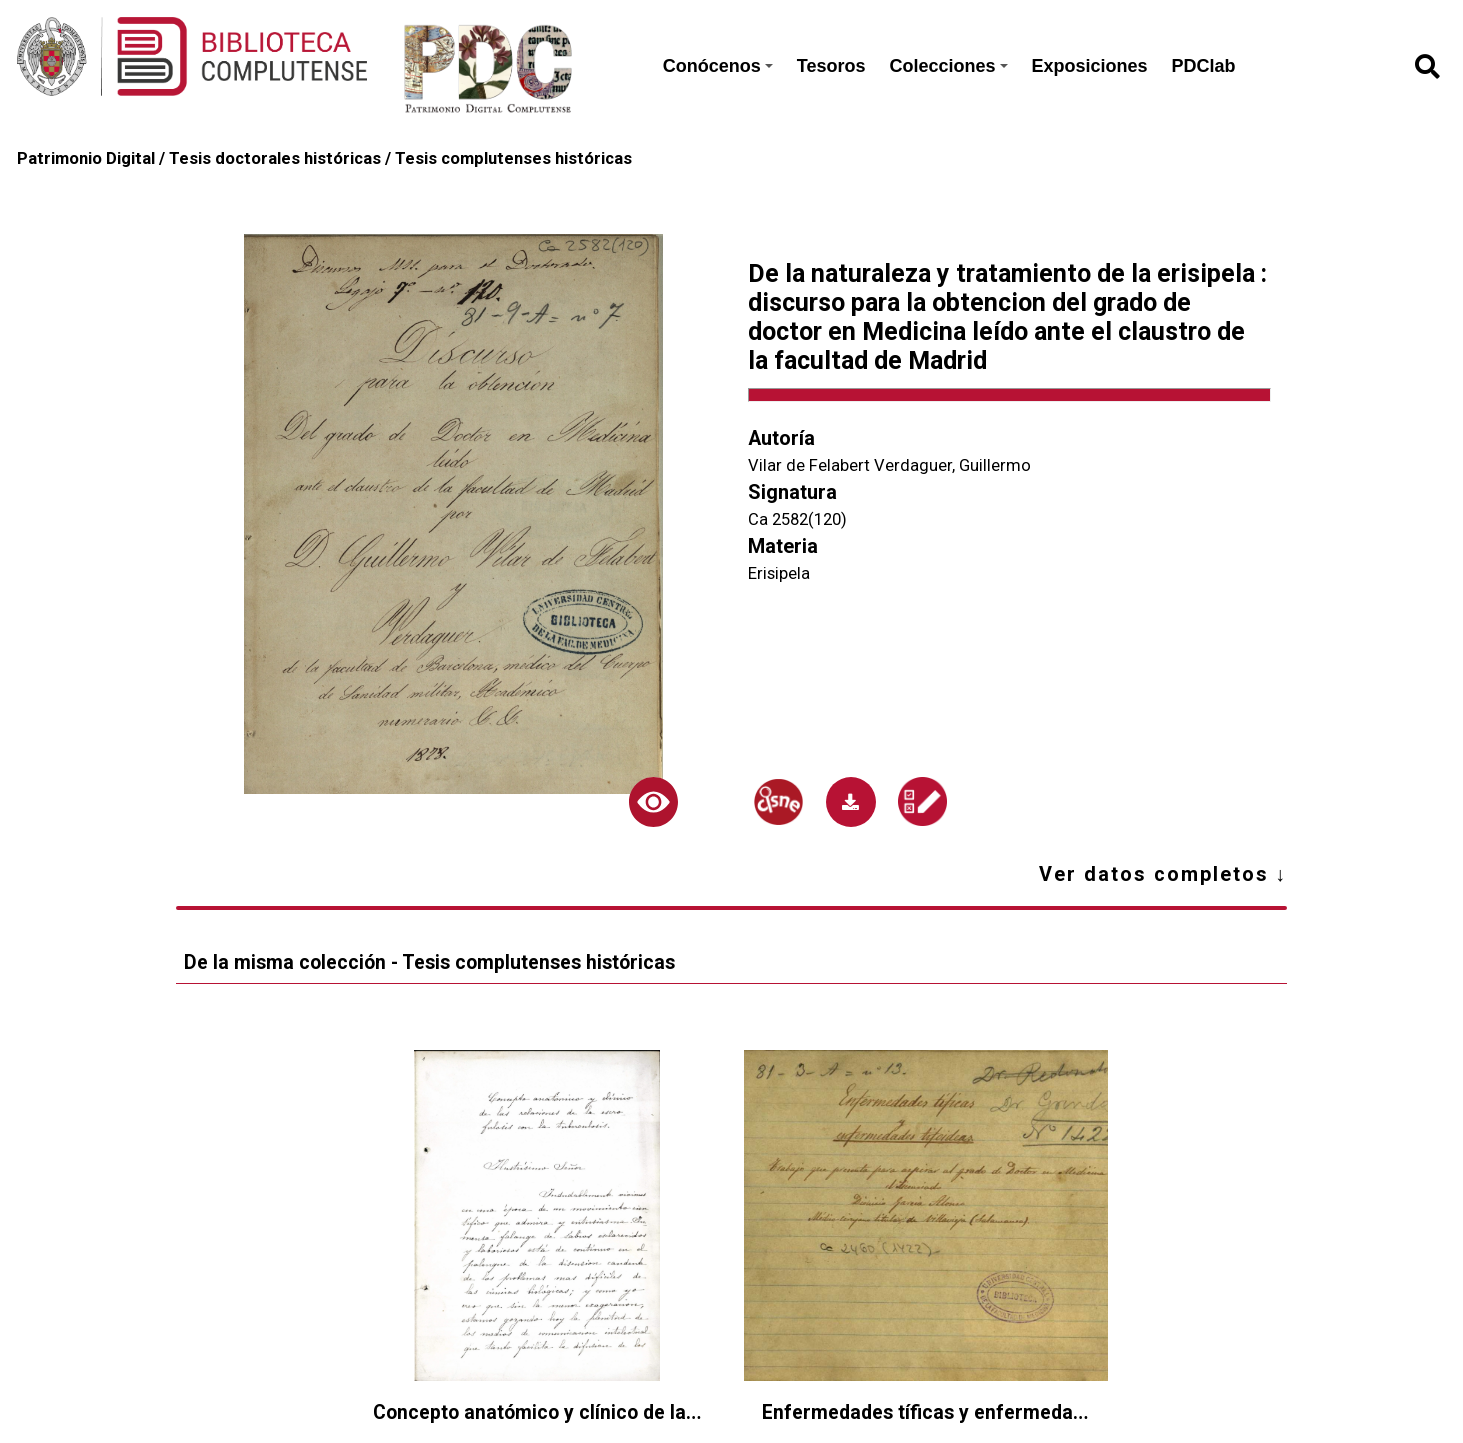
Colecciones (948, 66)
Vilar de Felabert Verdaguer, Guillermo (889, 465)
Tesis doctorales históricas (275, 158)
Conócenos (718, 66)
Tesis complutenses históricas (513, 158)
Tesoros (831, 66)
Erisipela (779, 573)
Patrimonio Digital (86, 158)
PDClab (1204, 66)
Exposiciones (1090, 66)
